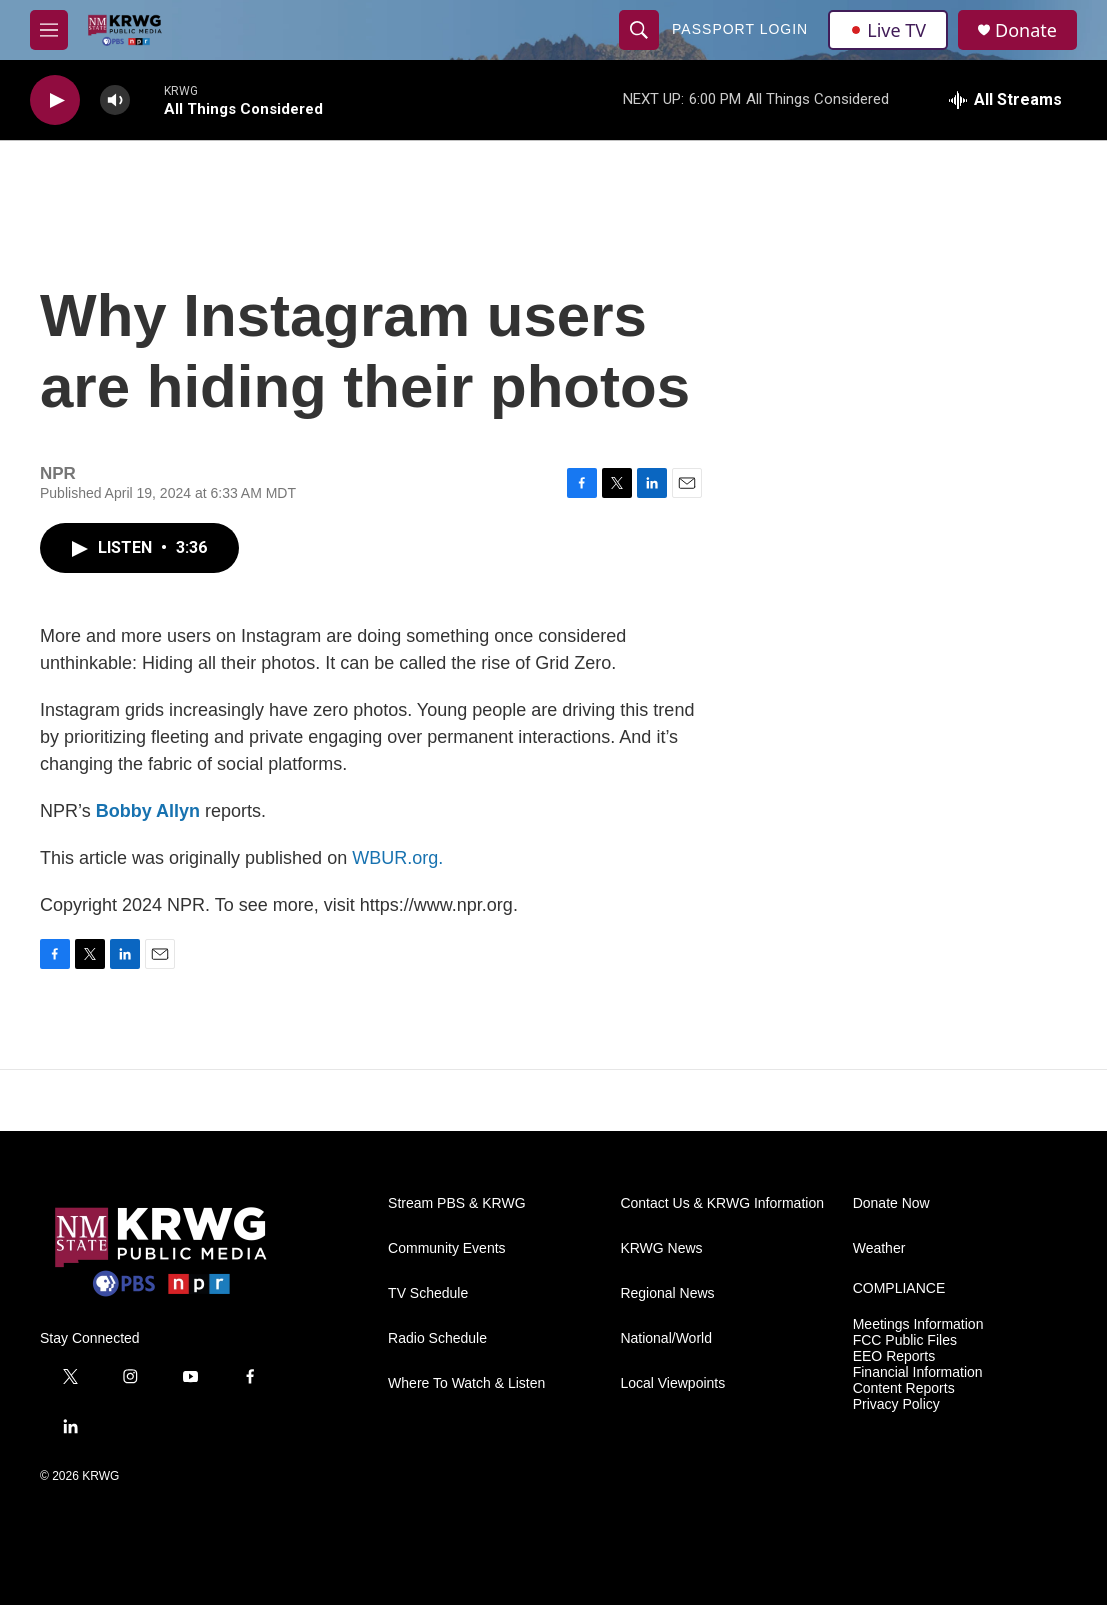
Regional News (667, 1293)
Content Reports (904, 1388)
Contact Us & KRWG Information (722, 1203)
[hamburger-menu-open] (49, 30)
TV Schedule (428, 1293)
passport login (740, 29)
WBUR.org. (397, 858)
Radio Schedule (437, 1338)
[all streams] (1005, 100)
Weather (879, 1248)
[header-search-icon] (639, 30)
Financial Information (918, 1372)
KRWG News (661, 1248)
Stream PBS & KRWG (456, 1203)
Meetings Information (918, 1324)
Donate (1026, 30)
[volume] (115, 100)
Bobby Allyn (148, 811)
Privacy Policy (896, 1404)
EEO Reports (894, 1356)
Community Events (446, 1248)
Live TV (888, 30)
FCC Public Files (905, 1340)
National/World (666, 1338)
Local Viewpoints (672, 1383)
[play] (55, 100)
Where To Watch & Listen (466, 1383)
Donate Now (891, 1203)
